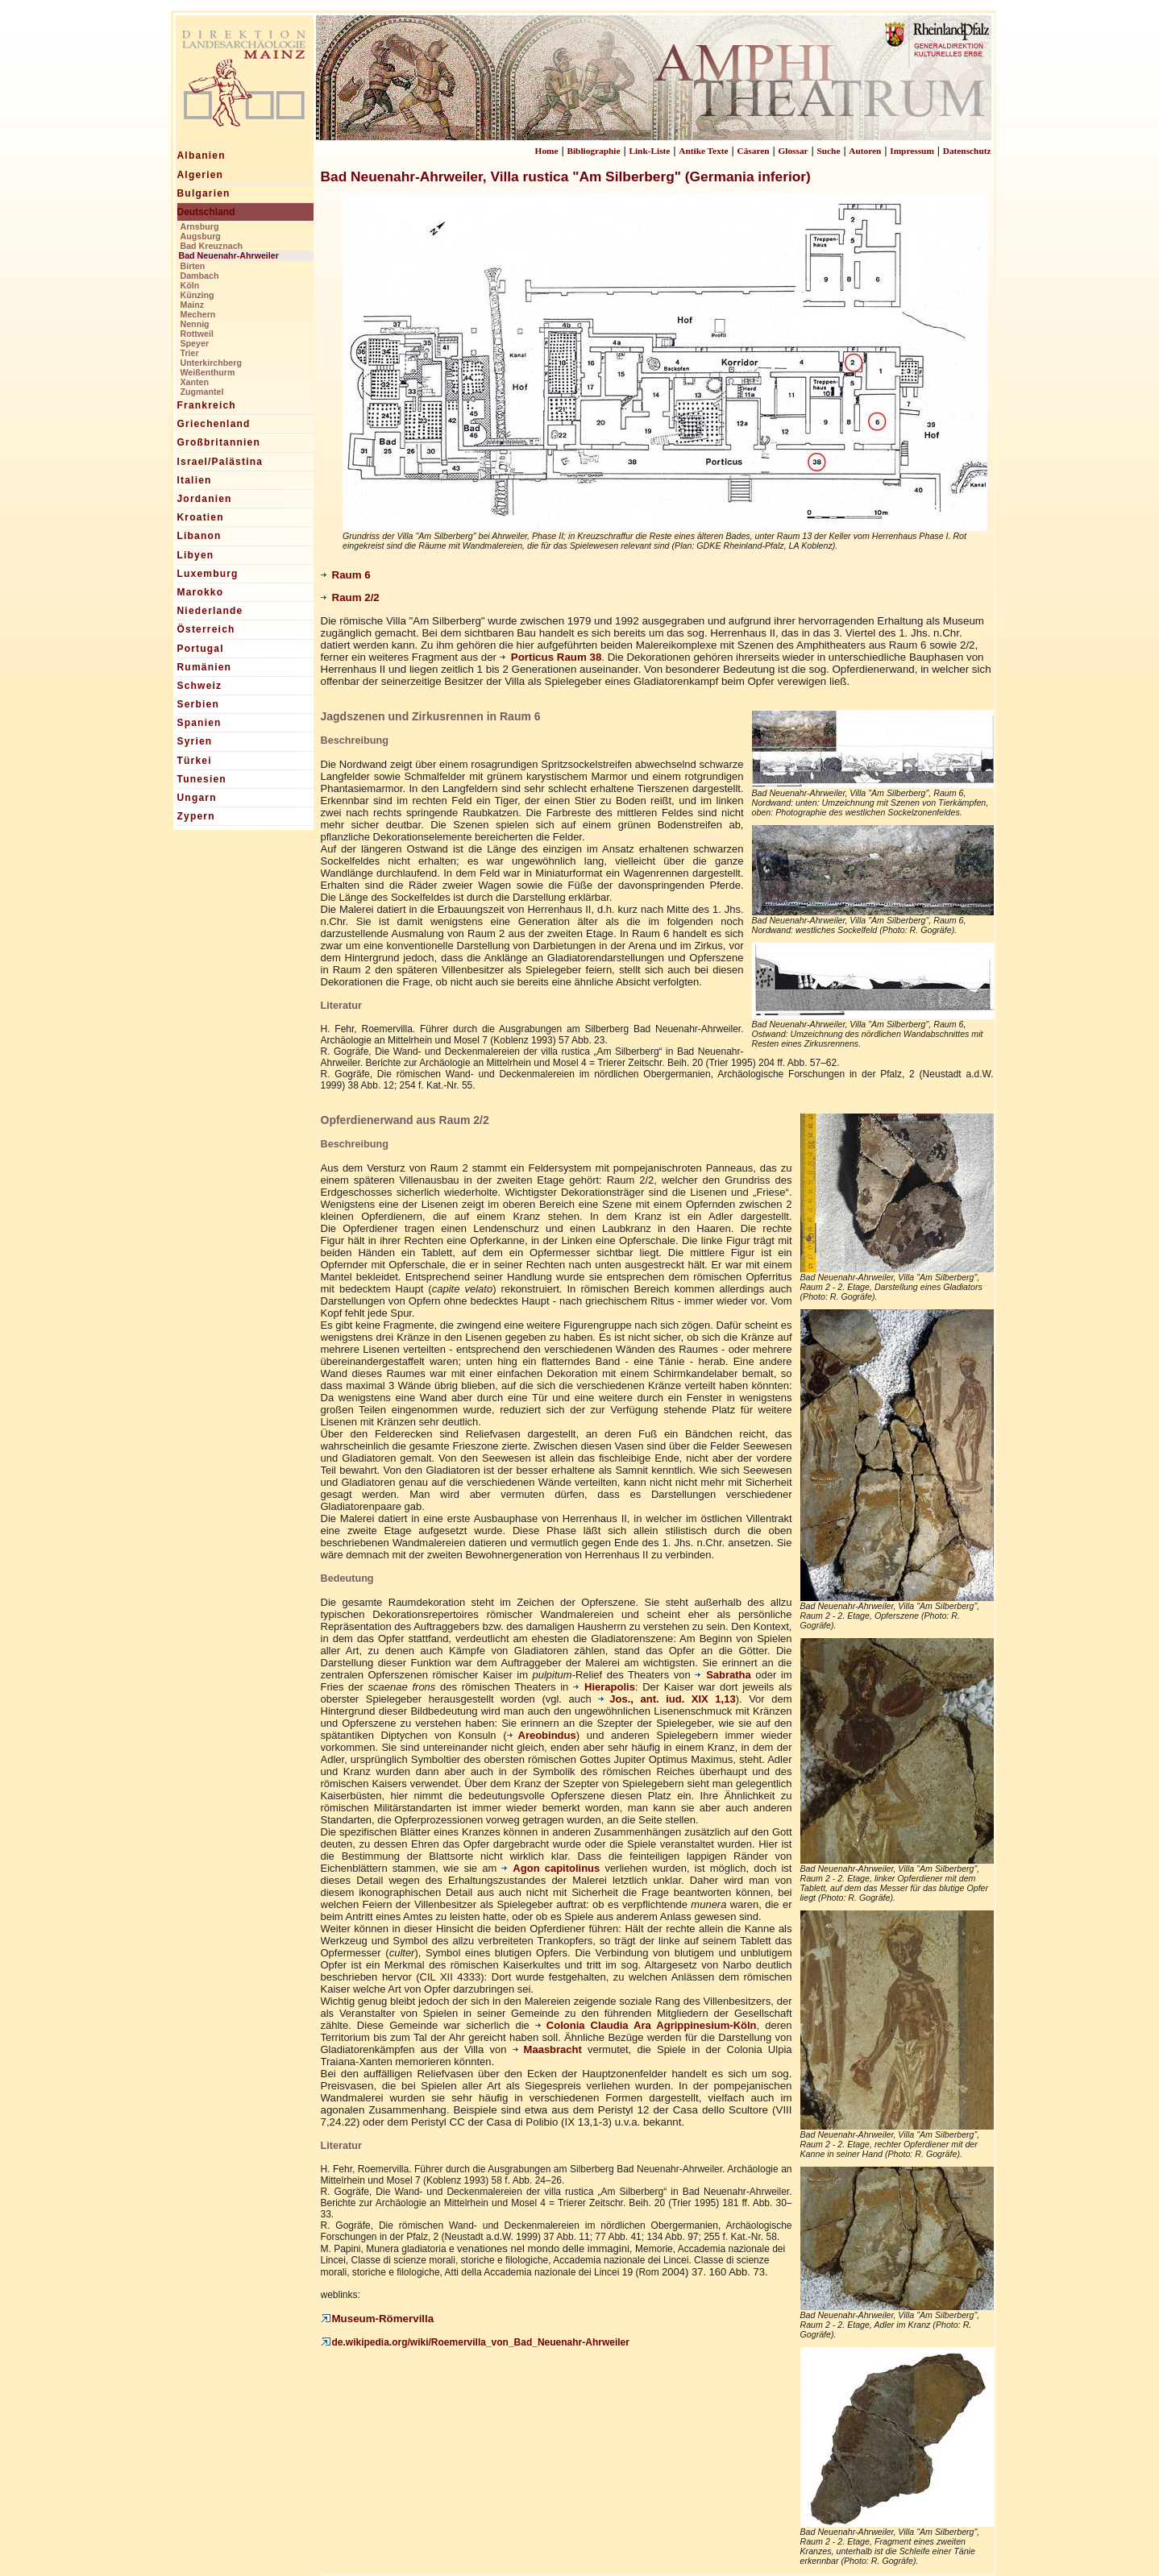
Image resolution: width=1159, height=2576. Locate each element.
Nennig (195, 324)
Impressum (912, 151)
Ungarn (197, 797)
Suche (828, 151)
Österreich (206, 629)
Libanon (199, 535)
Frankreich (206, 405)
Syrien (195, 741)
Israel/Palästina (220, 461)
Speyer (195, 343)
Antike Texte (703, 151)
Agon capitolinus (550, 1868)
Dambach (200, 275)
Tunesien (201, 779)
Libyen (195, 555)
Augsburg (201, 236)
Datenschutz (967, 151)
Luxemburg (208, 573)
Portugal (200, 648)
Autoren (865, 151)
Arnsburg (200, 226)
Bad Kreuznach (212, 246)
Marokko (200, 592)
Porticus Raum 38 (551, 657)
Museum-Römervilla (377, 2319)
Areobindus (541, 1735)
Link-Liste (649, 151)
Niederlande (210, 610)
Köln (190, 285)
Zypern (196, 816)
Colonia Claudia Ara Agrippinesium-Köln (646, 2025)
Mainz (193, 304)
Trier (190, 353)
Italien (194, 480)
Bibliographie (593, 151)
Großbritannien (218, 442)
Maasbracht (547, 2049)
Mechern (198, 314)
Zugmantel (202, 391)
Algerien (200, 174)
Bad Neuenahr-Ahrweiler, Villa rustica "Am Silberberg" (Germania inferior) (566, 176)
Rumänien (204, 667)
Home (547, 151)
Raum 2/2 (350, 597)
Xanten (195, 382)
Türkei (194, 760)
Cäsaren (753, 151)
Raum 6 (346, 575)
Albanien (201, 155)
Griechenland (214, 423)
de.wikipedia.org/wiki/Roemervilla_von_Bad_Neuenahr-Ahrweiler (475, 2342)
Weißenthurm (208, 372)
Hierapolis (604, 1687)
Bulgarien (204, 193)
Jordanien (204, 498)
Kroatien (200, 517)
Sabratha (723, 1675)
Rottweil (197, 333)
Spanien (199, 722)
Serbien (198, 704)
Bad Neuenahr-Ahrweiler (229, 255)
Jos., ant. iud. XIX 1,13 (666, 1699)
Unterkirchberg (211, 362)
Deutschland (206, 212)
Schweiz (199, 685)
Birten (193, 266)
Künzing (197, 295)
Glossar (793, 151)
